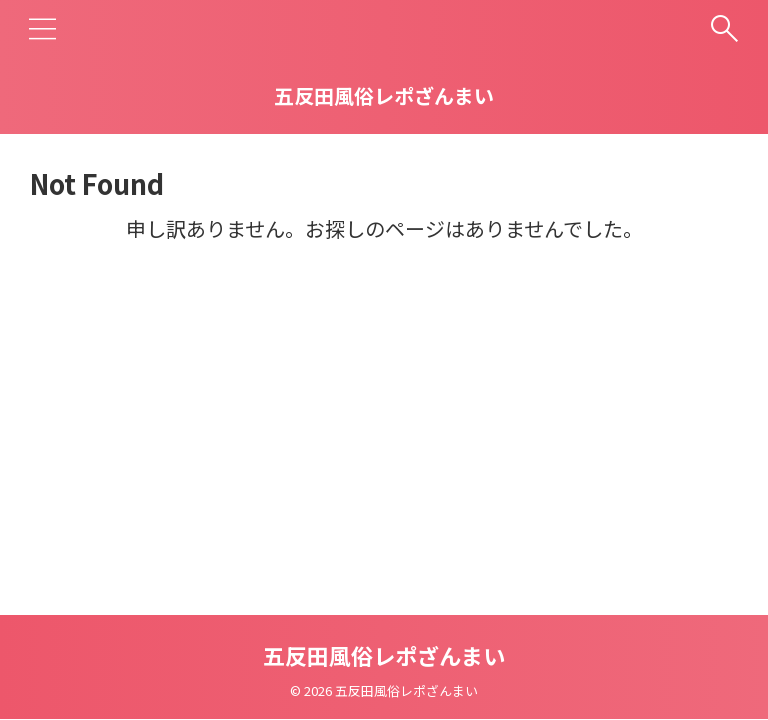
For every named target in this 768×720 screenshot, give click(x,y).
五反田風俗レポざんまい (384, 95)
